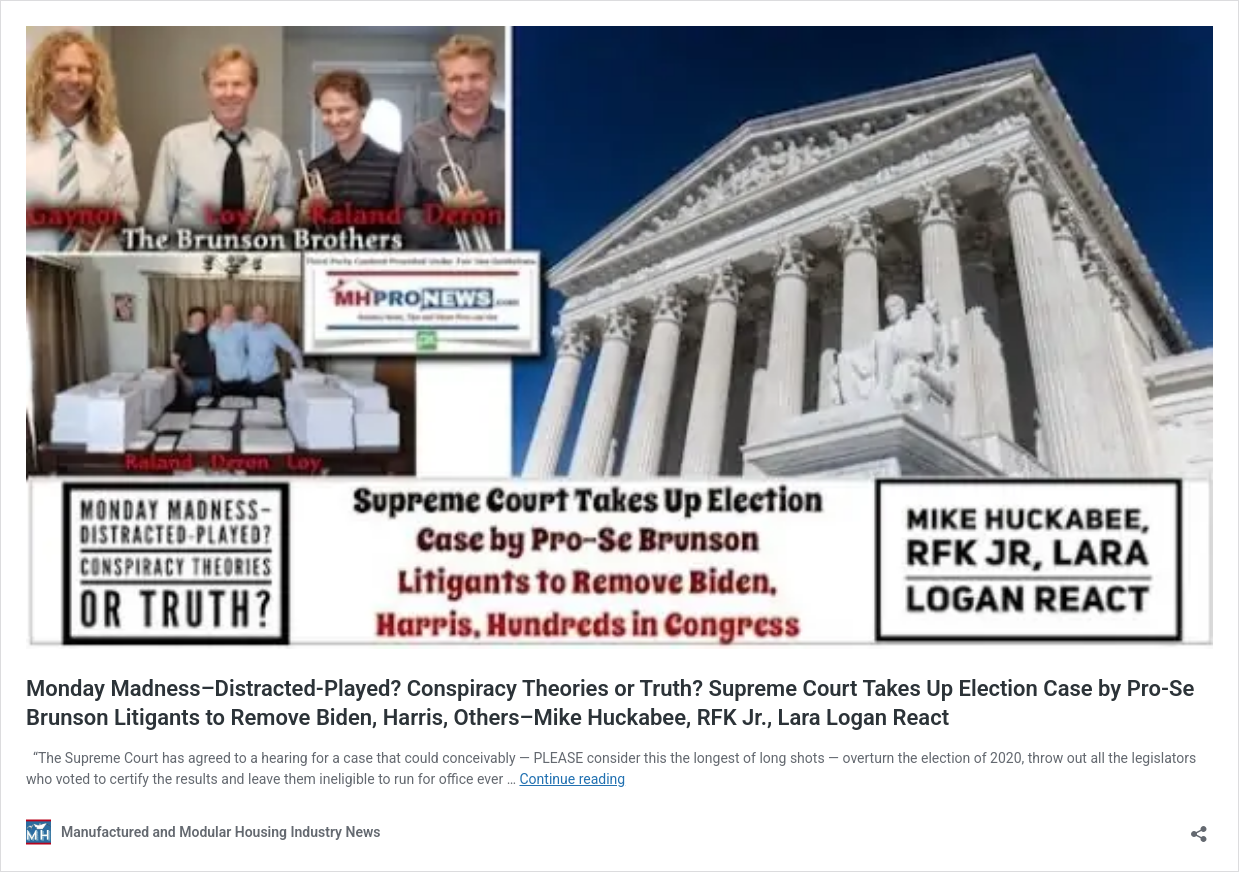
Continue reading (572, 779)
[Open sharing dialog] (1199, 827)
